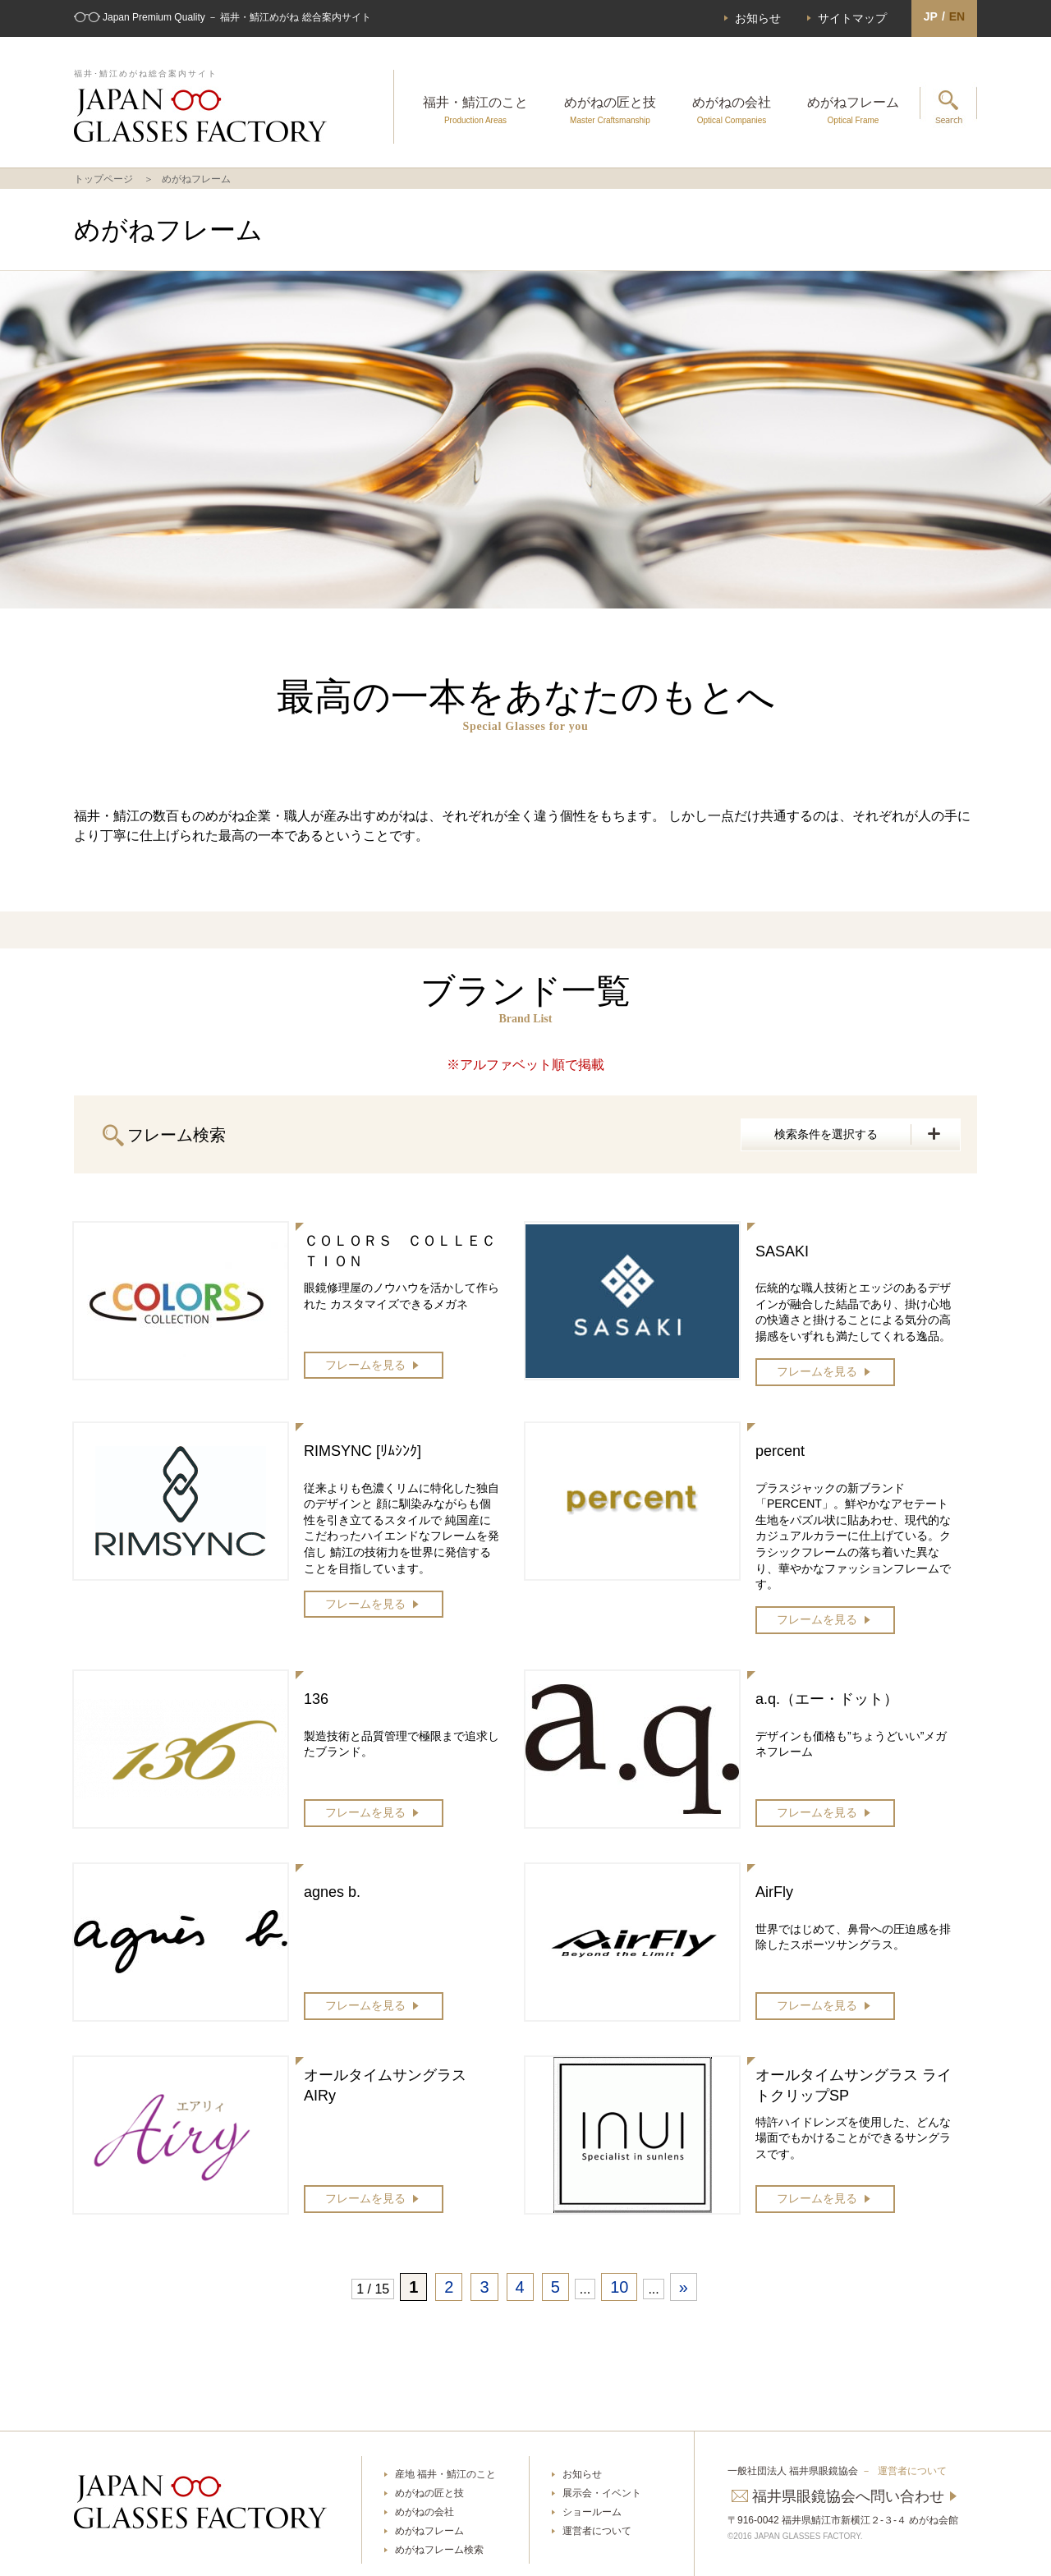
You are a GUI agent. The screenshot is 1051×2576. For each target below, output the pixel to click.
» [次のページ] (683, 2287)
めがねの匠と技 (610, 110)
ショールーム (592, 2512)
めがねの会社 (731, 110)
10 (619, 2287)
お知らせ (758, 18)
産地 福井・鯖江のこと (445, 2474)
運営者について (596, 2531)
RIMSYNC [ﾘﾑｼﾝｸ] (362, 1451)
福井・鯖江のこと (475, 110)
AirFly (774, 1892)
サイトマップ (852, 18)
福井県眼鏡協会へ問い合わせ (848, 2496)
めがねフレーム (853, 110)
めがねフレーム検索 (439, 2549)
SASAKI (782, 1251)
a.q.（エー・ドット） (826, 1699)
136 (316, 1699)
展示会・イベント (601, 2493)
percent (780, 1451)
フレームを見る (365, 1364)
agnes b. (332, 1892)
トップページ (103, 179)
